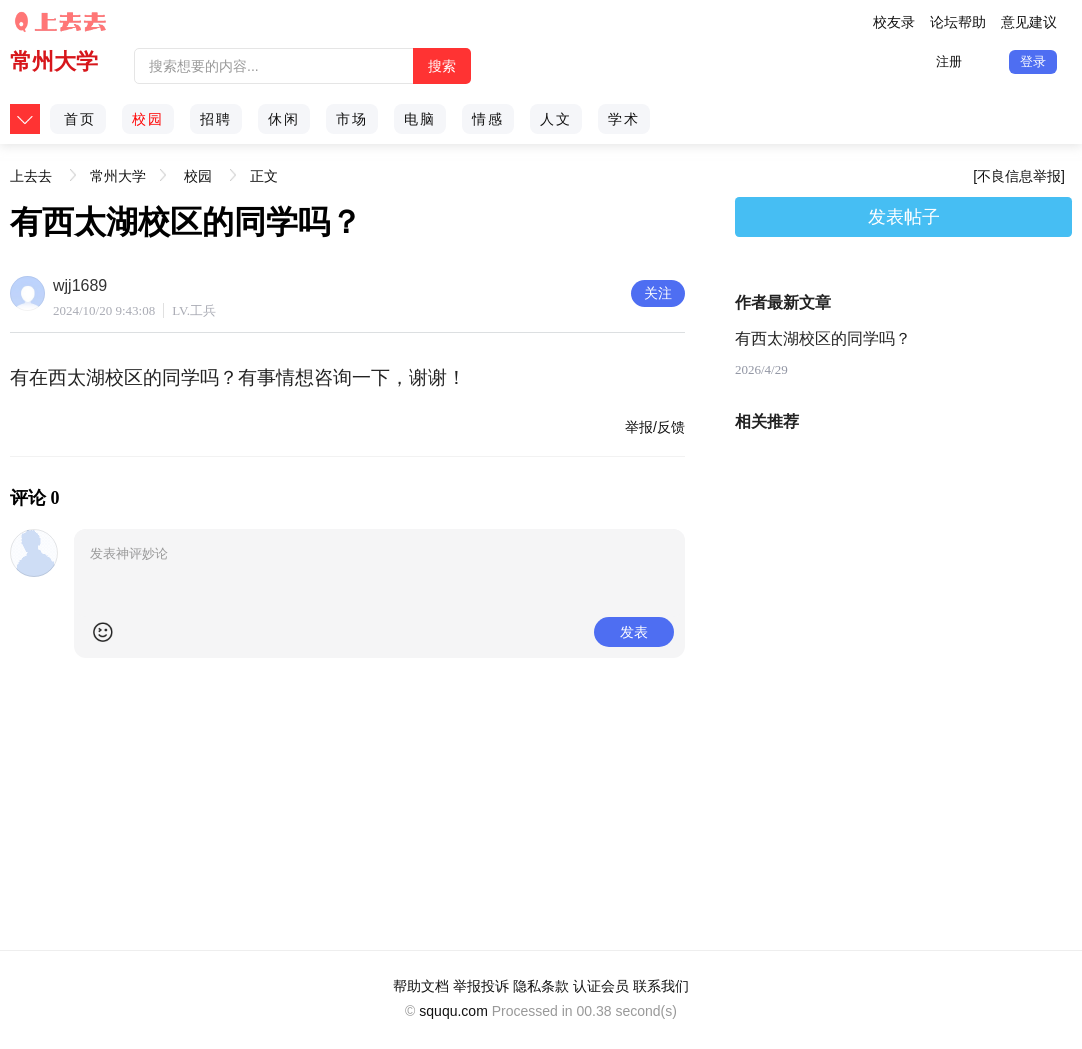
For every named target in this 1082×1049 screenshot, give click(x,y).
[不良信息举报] (1019, 176)
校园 (148, 119)
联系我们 (661, 986)
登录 (1033, 61)
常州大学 (54, 61)
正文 (264, 176)
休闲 (284, 119)
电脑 (420, 119)
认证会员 (601, 986)
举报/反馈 (655, 427)
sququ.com (453, 1011)
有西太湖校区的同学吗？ (823, 338)
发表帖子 (904, 217)
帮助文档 (421, 986)
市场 (352, 119)
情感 (488, 119)
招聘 (216, 119)
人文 (556, 119)
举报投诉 (481, 986)
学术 (624, 119)
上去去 (31, 169)
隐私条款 (541, 986)
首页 (80, 119)
